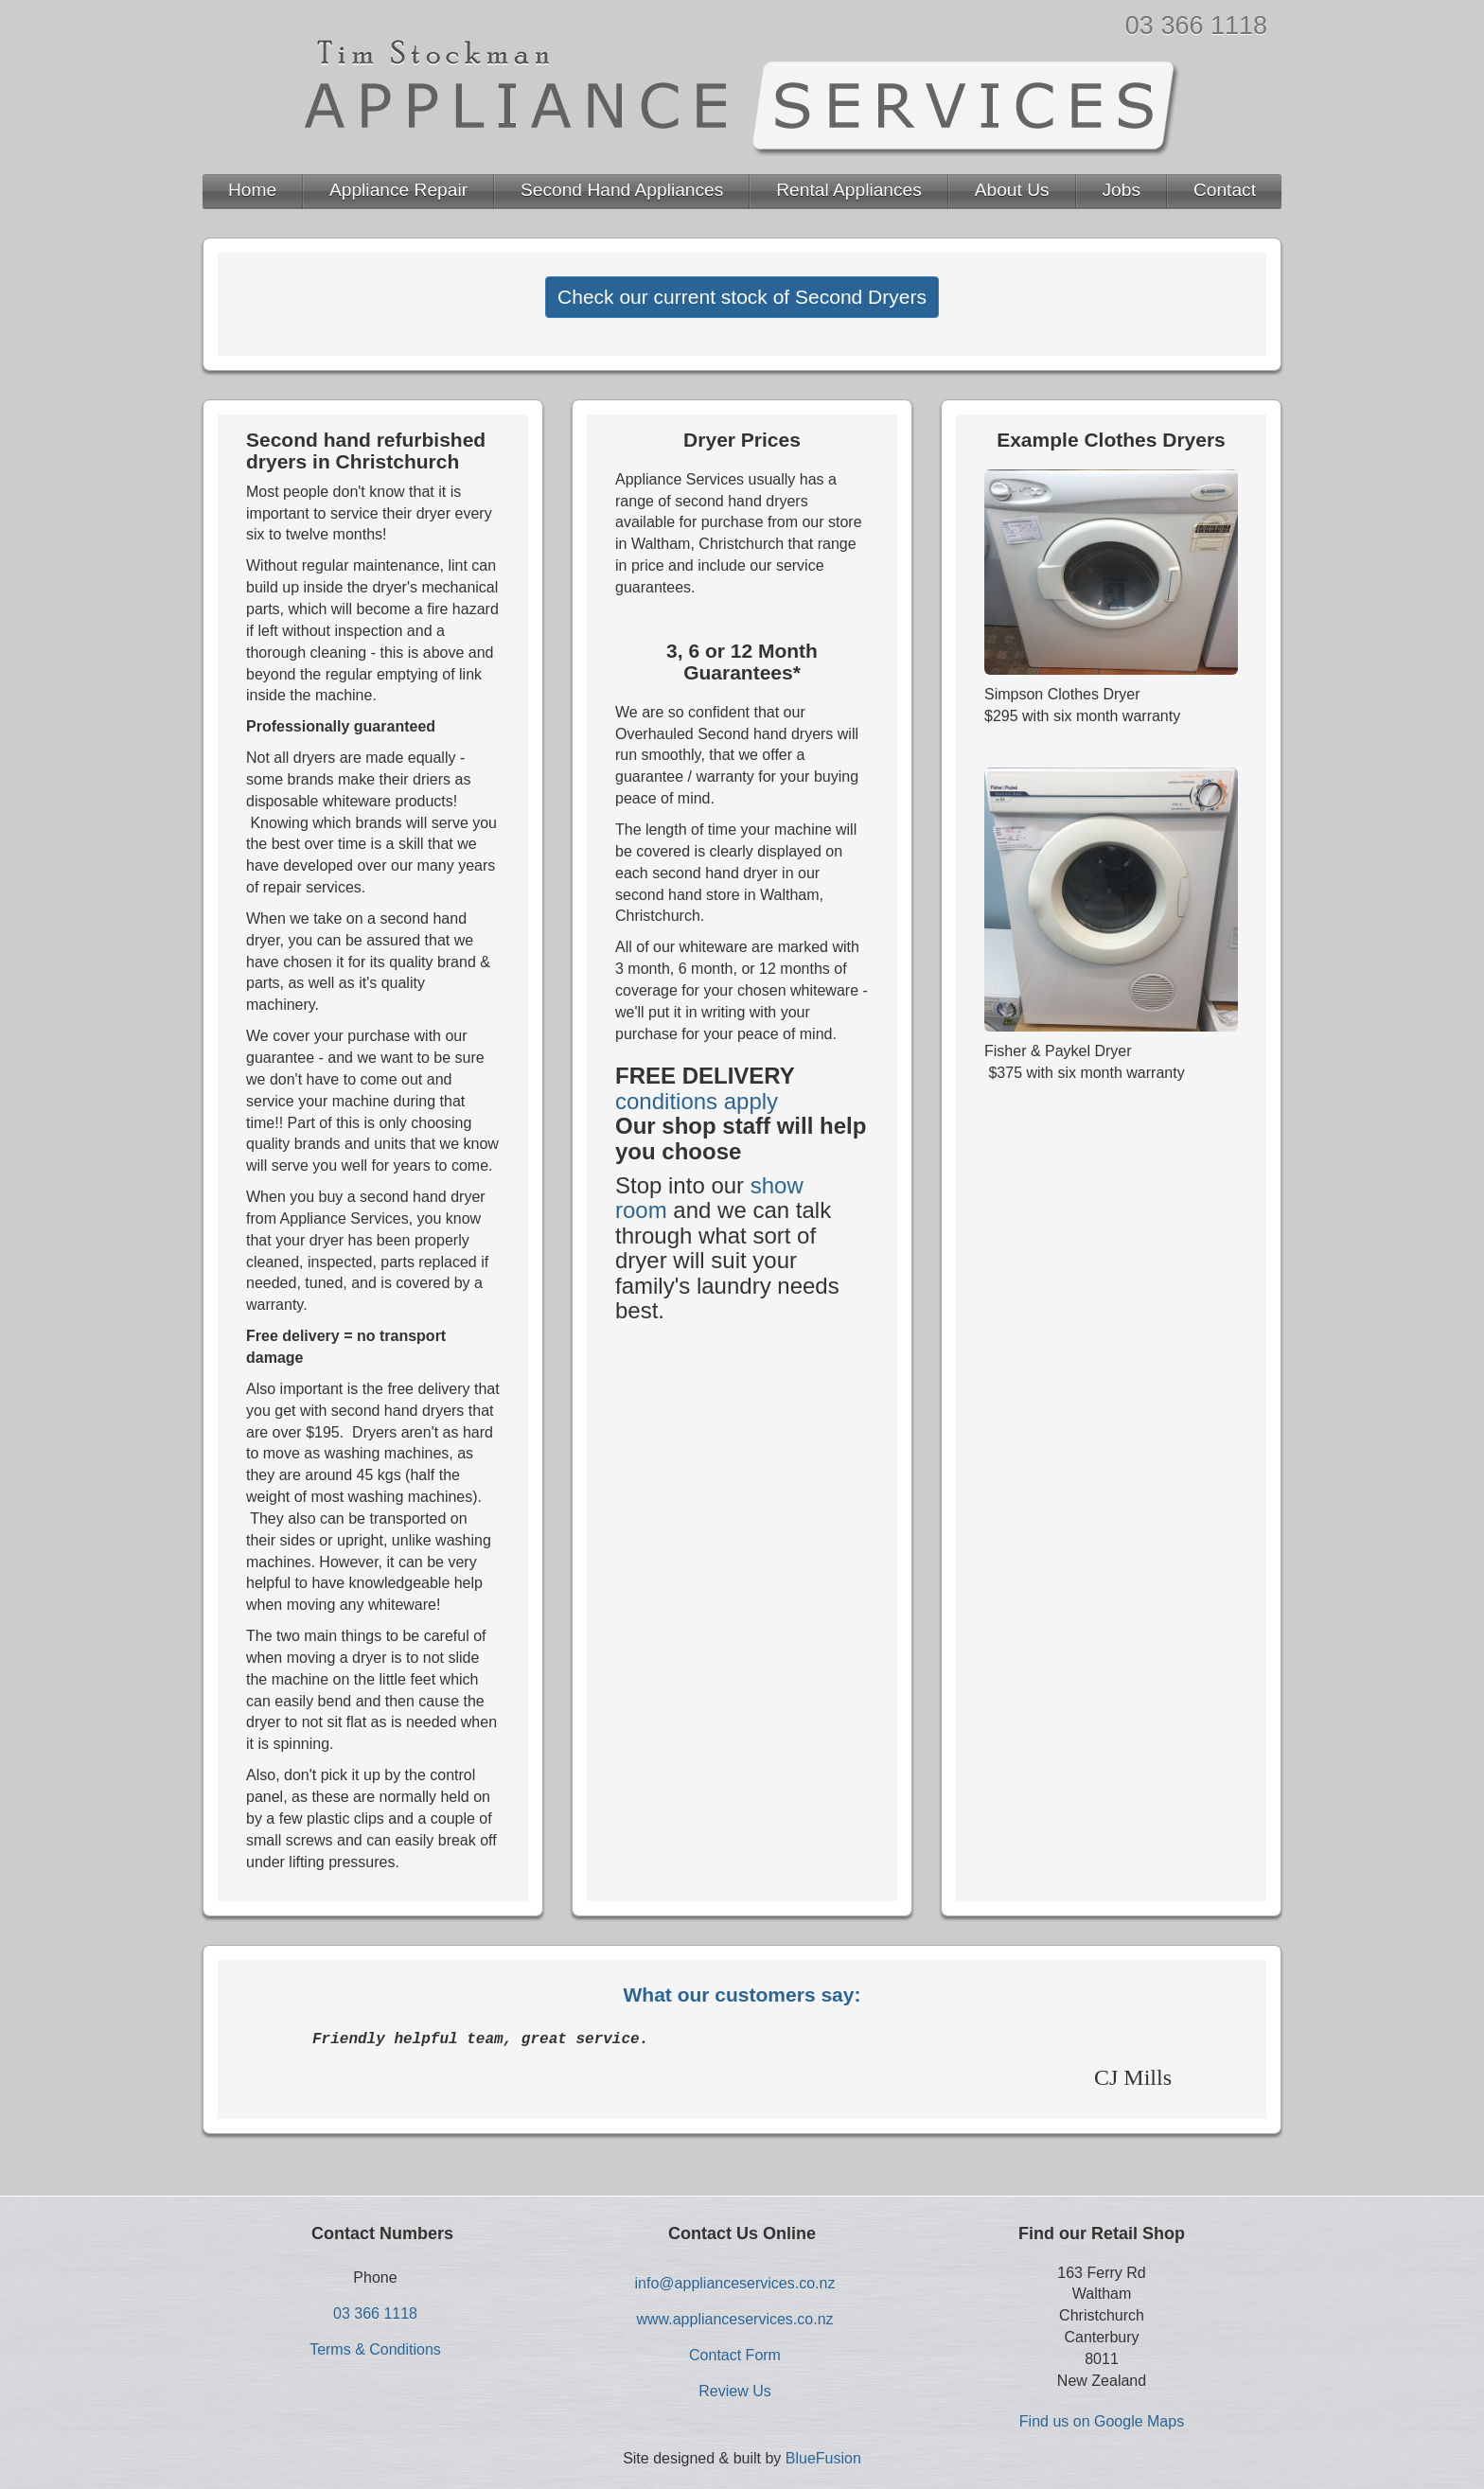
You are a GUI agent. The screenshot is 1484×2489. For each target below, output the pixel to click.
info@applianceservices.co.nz (735, 2283)
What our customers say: (742, 1994)
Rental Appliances (849, 190)
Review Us (734, 2391)
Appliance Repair (398, 190)
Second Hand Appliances (622, 190)
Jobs (1122, 190)
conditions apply (696, 1101)
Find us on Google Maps (1101, 2421)
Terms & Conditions (375, 2349)
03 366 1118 (1196, 25)
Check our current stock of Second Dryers (742, 297)
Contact (1224, 190)
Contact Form (735, 2355)
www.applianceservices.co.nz (734, 2319)
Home (252, 190)
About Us (1012, 190)
